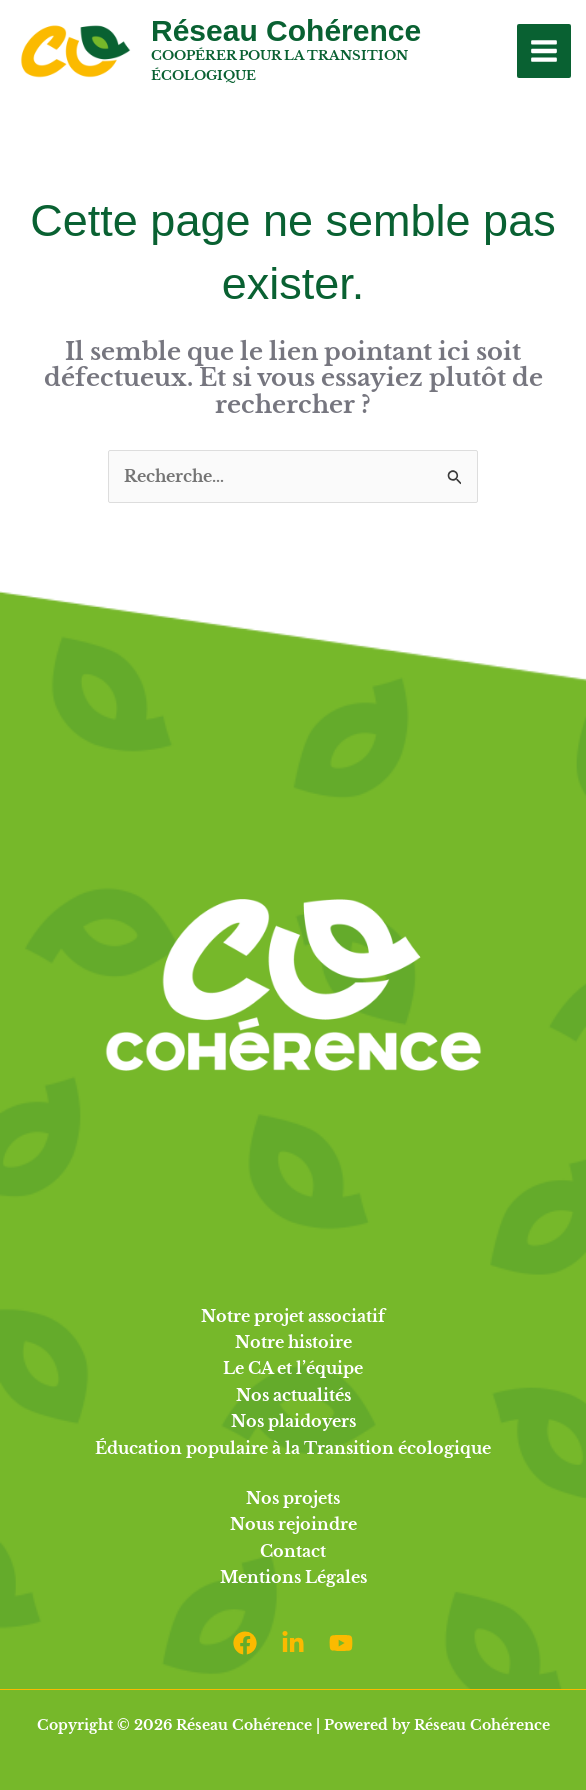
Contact (293, 1551)
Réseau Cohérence (286, 30)
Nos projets (293, 1498)
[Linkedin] (293, 1643)
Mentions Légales (293, 1577)
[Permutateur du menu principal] (544, 51)
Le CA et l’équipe (293, 1368)
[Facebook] (245, 1643)
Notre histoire (293, 1342)
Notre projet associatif (293, 1316)
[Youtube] (341, 1643)
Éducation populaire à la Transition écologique (293, 1448)
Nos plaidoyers (293, 1421)
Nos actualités (293, 1395)
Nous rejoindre (293, 1524)
